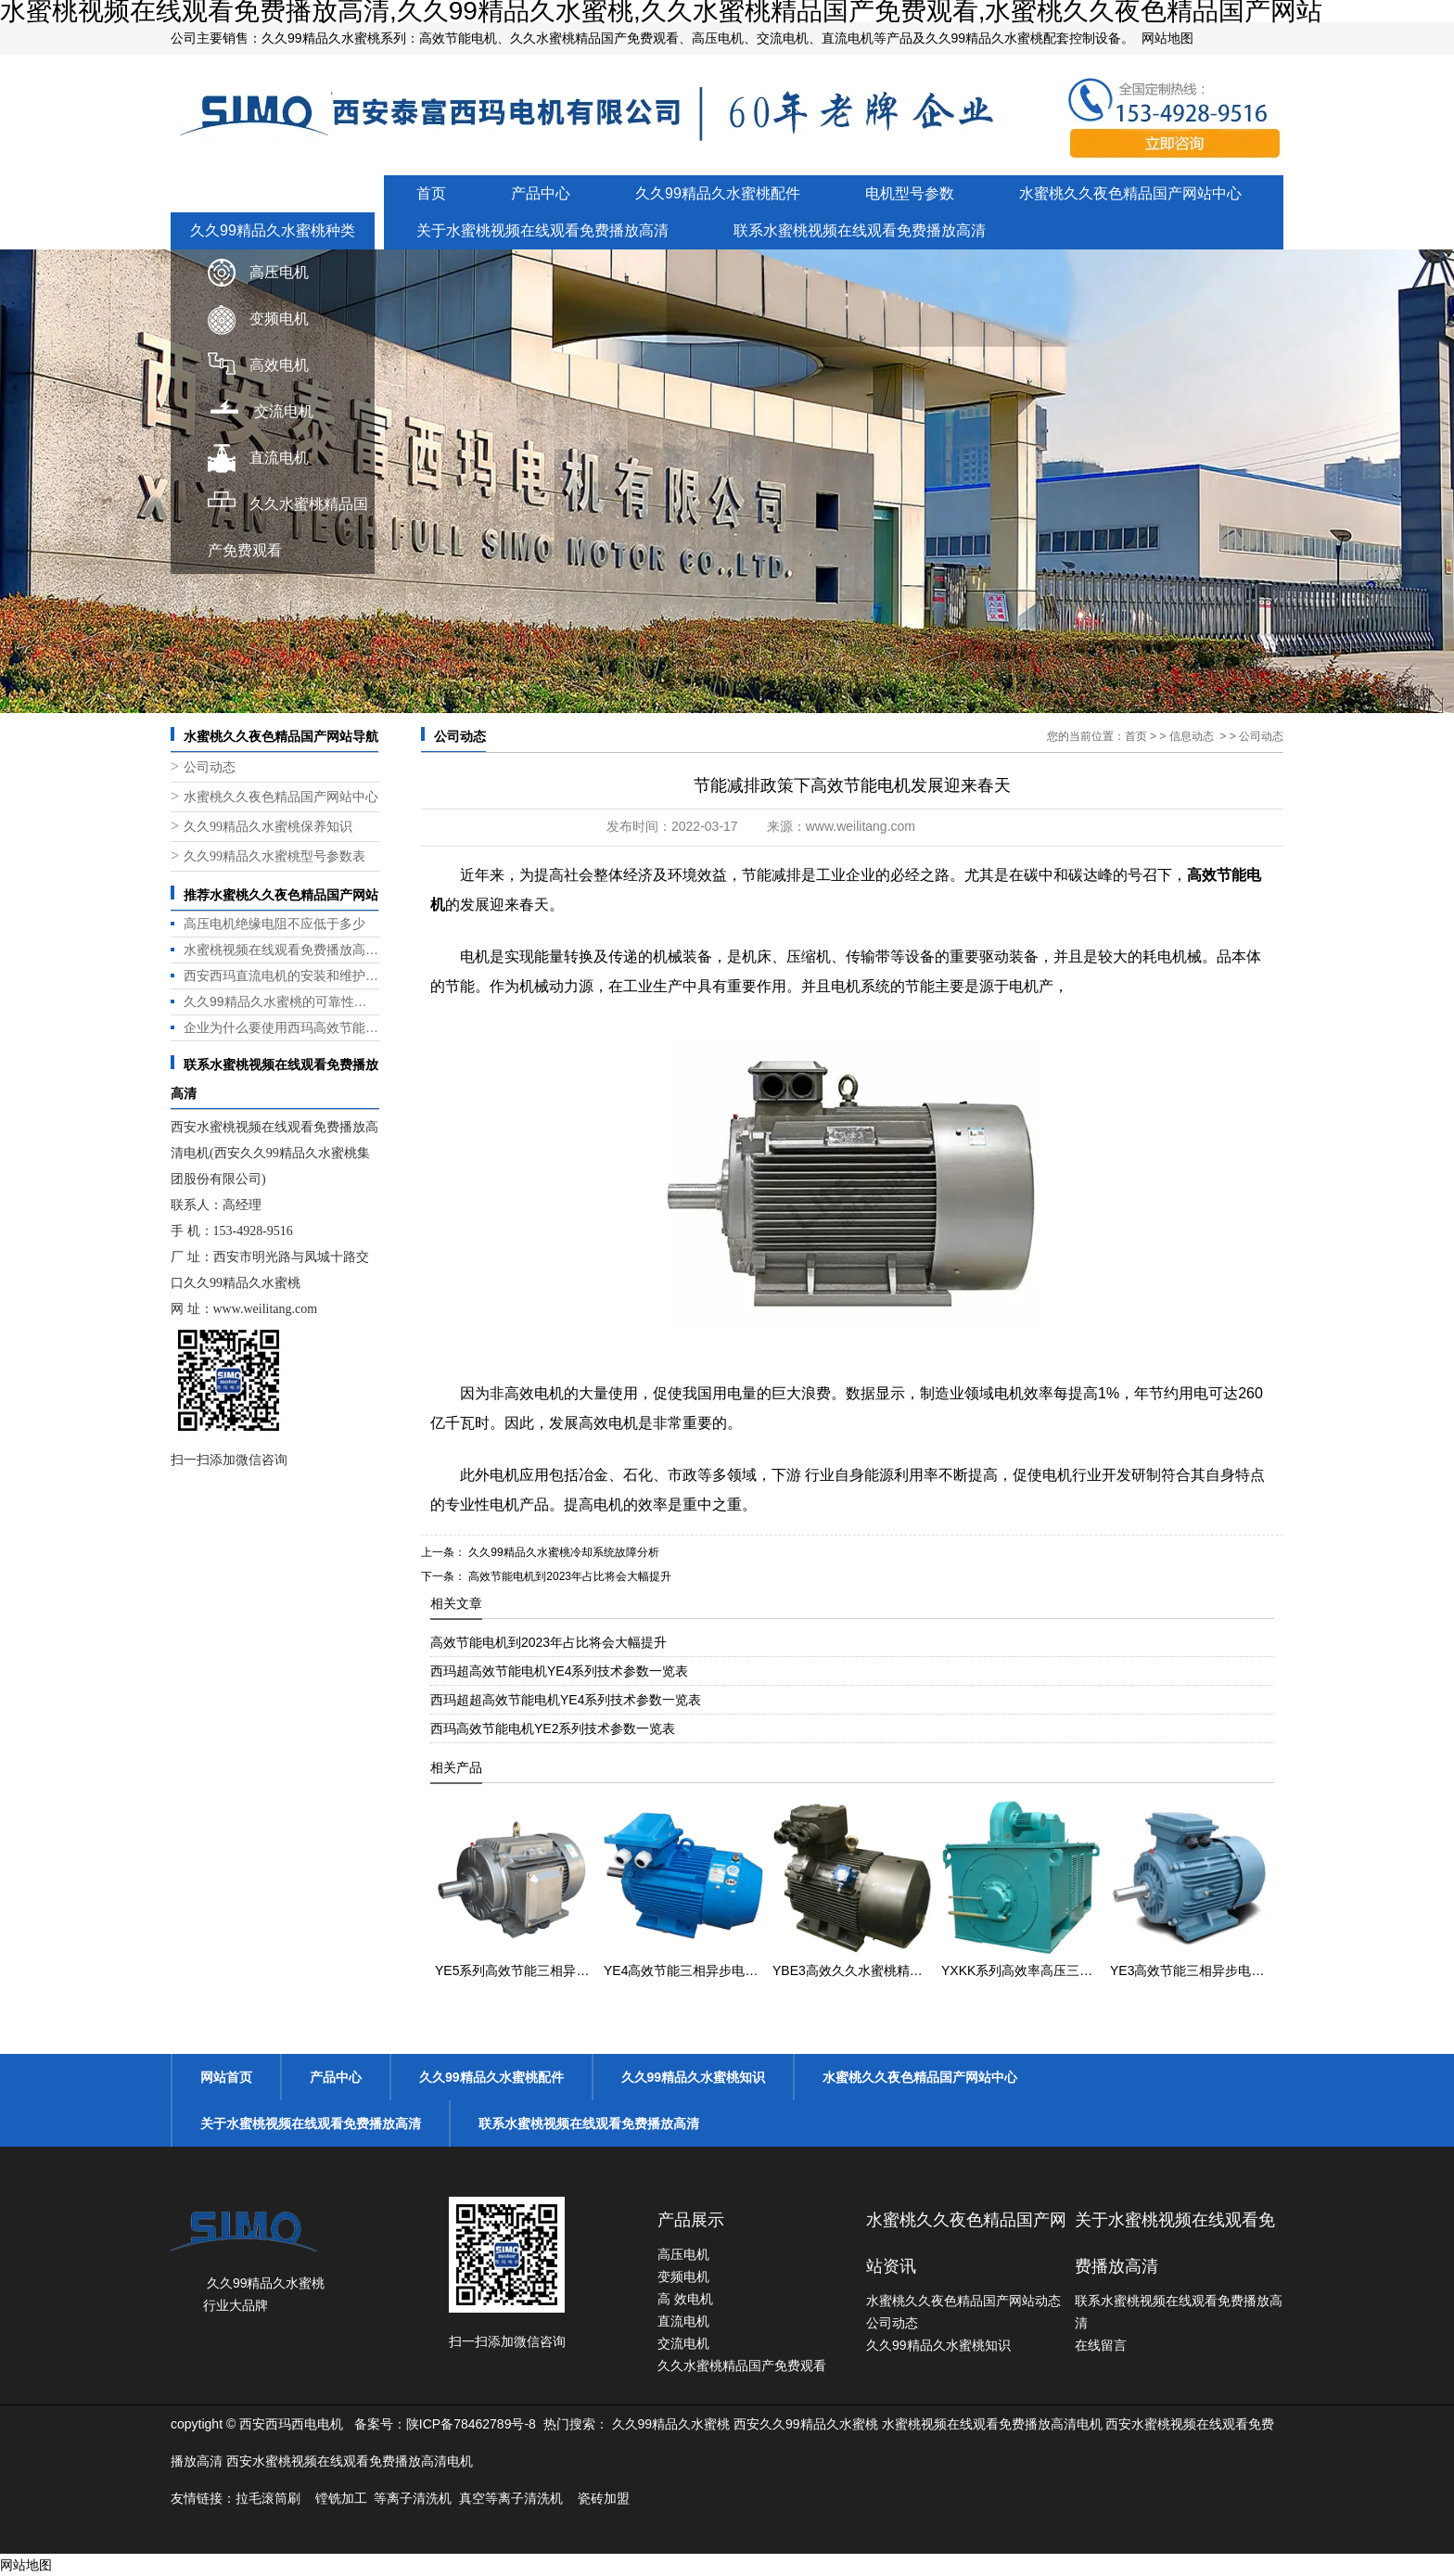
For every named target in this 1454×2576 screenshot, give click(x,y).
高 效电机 (685, 2298)
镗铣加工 (341, 2498)
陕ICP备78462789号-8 (471, 2424)
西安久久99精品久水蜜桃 (805, 2424)
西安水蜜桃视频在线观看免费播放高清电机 (349, 2461)
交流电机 (283, 411)
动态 (1048, 2300)
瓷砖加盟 (604, 2498)
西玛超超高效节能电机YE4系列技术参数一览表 (565, 1699)
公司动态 (210, 767)
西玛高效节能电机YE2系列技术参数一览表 (552, 1728)
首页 (431, 193)
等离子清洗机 (413, 2498)
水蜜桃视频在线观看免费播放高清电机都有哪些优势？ (281, 949)
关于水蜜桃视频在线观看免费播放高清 (542, 230)
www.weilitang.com (265, 1309)
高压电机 (279, 272)
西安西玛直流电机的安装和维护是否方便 (281, 975)
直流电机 (279, 457)
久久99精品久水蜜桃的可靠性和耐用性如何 (281, 1001)
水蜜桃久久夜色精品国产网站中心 (1130, 193)
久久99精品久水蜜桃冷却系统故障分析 (562, 1552)
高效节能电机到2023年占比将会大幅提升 (568, 1576)
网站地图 (1167, 38)
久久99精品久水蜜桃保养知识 (268, 827)
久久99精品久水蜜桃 (671, 2424)
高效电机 (279, 365)
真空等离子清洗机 (511, 2498)
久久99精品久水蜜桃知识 (693, 2077)
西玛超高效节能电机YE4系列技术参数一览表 (559, 1671)
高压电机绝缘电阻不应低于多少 (274, 923)
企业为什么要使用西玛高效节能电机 (281, 1027)
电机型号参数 (909, 193)
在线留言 (1101, 2345)
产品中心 (540, 193)
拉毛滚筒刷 (268, 2498)
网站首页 (226, 2077)
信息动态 (1191, 736)
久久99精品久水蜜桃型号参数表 (274, 856)
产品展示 (690, 2220)
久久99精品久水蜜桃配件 (717, 193)
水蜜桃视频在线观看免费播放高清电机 (992, 2424)
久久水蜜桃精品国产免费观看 (741, 2365)
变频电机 (279, 318)
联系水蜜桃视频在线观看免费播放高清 (859, 230)
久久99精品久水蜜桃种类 (272, 230)
